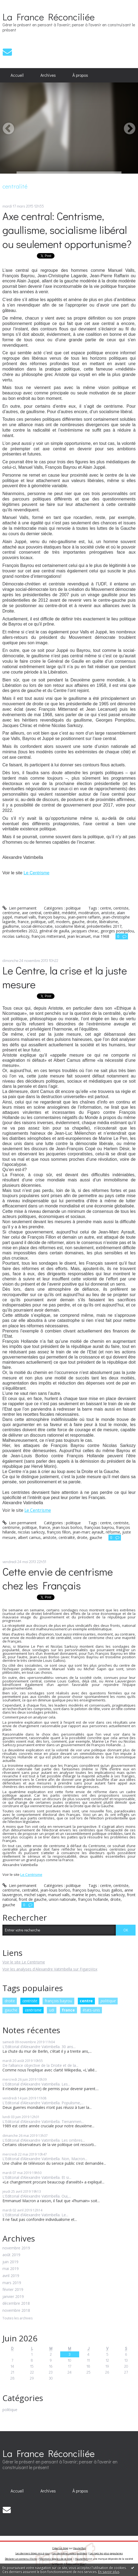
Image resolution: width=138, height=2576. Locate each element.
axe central (31, 912)
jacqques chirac (84, 930)
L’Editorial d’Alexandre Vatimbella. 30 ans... (39, 2046)
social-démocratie (37, 926)
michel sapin (35, 1894)
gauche (11, 2010)
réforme (113, 1532)
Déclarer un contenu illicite (21, 2559)
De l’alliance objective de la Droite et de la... (40, 2065)
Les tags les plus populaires (106, 2553)
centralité (51, 912)
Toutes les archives (17, 2318)
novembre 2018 (16, 2310)
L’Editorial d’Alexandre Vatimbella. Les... (36, 2084)
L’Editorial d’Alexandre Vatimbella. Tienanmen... (43, 2121)
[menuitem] (17, 75)
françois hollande (93, 1899)
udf (51, 921)
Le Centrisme (36, 873)
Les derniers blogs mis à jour (32, 2553)
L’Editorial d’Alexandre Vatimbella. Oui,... (36, 2196)
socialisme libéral (70, 926)
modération (88, 912)
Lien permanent (19, 908)
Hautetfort (79, 2548)
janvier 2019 (13, 2296)
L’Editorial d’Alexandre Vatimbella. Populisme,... (43, 2102)
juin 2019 (10, 2262)
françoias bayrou (99, 1527)
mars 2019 (11, 2283)
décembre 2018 (16, 2303)
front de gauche (33, 1899)
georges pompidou (117, 930)
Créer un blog (60, 2548)
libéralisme (108, 921)
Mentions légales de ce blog (55, 2559)
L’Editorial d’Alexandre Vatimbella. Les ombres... (43, 2140)
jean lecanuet (79, 936)
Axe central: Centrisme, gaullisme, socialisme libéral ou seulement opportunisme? (66, 229)
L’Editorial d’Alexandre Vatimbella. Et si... (36, 2177)
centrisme (33, 2010)
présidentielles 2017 (104, 926)
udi (51, 2010)
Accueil (17, 75)
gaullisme (10, 926)
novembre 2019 (16, 2248)
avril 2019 (10, 2276)
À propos (80, 75)
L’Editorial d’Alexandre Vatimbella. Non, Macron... (44, 2158)
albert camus (29, 1537)
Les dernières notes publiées (69, 2553)
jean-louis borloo (67, 1527)
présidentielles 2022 (19, 930)
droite (10, 2000)
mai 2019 (10, 2268)
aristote (108, 912)
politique (108, 2000)
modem (63, 921)
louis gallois (112, 1890)
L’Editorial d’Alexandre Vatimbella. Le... (35, 2214)
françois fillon (58, 1532)
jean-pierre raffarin (84, 917)
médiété (69, 912)
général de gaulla (54, 930)
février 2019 (12, 2289)
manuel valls (25, 917)
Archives (48, 75)
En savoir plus (108, 2571)
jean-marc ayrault (88, 1532)
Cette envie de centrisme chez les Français (57, 1578)
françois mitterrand (48, 936)
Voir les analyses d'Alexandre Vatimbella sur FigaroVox (49, 1969)
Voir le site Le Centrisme (23, 1962)
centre (86, 2000)
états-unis (91, 2010)
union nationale (62, 1899)
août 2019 (11, 2255)
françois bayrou (58, 2000)
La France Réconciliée (48, 16)
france (68, 2010)
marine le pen (84, 1894)
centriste (30, 2000)
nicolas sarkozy (15, 936)
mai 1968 (101, 936)
